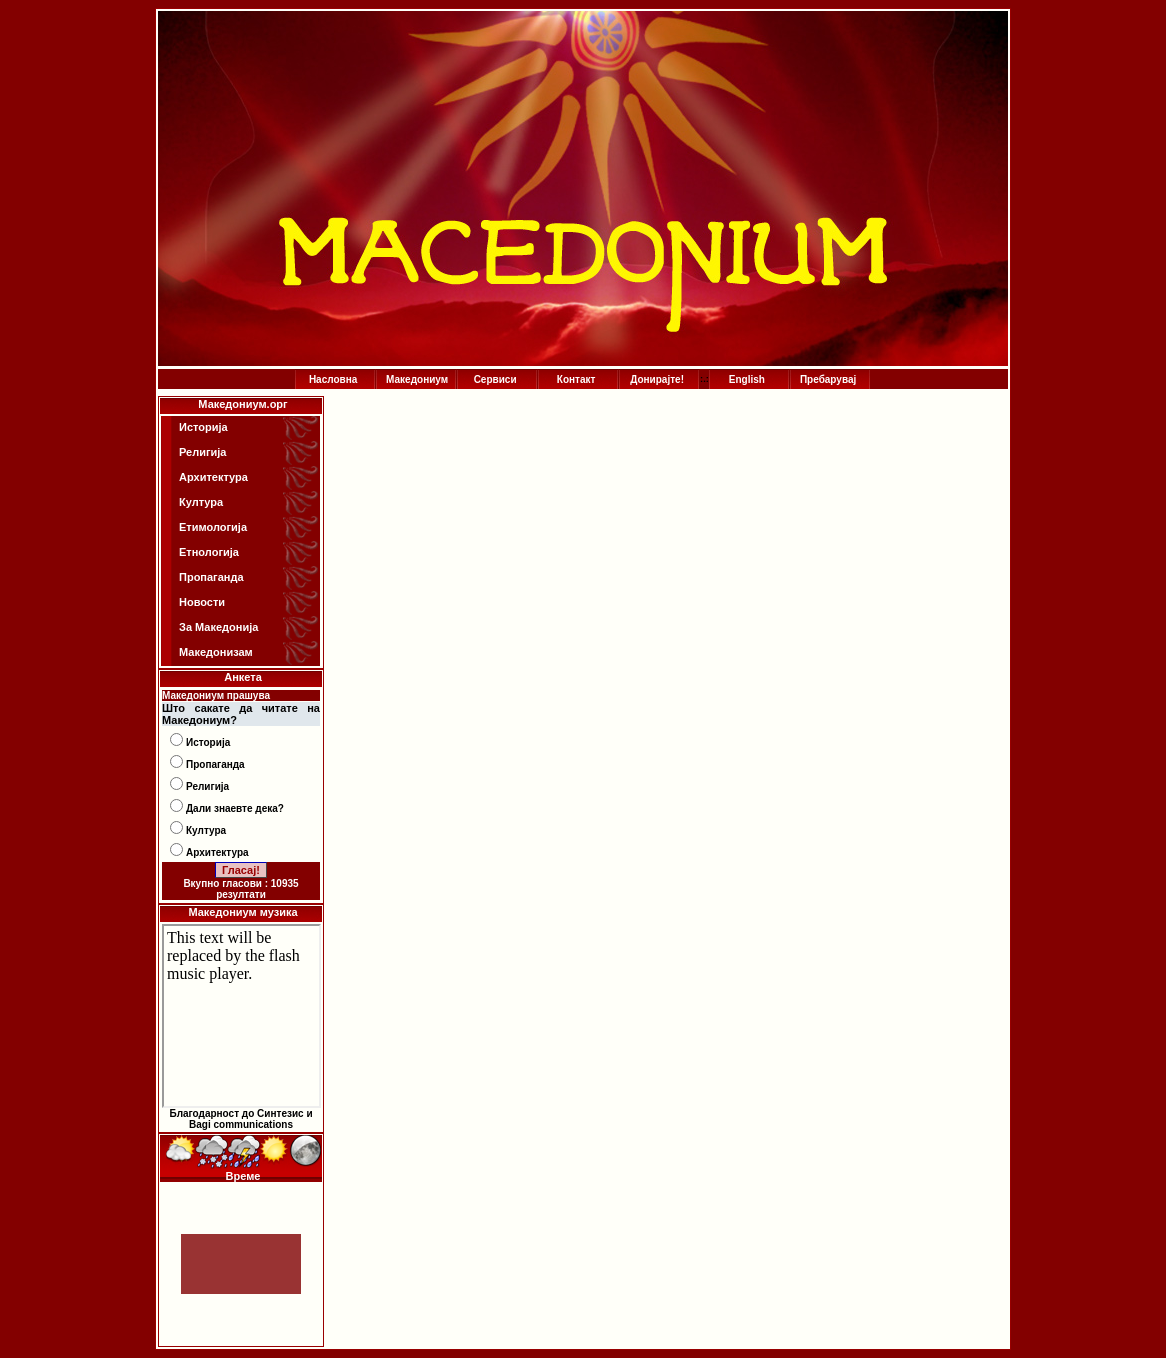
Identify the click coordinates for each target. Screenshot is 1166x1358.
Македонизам (216, 652)
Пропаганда (211, 577)
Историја (203, 427)
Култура (201, 502)
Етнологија (209, 552)
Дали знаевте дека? (235, 808)
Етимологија (213, 527)
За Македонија (218, 627)
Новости (202, 602)
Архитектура (213, 477)
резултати (241, 894)
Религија (202, 452)
